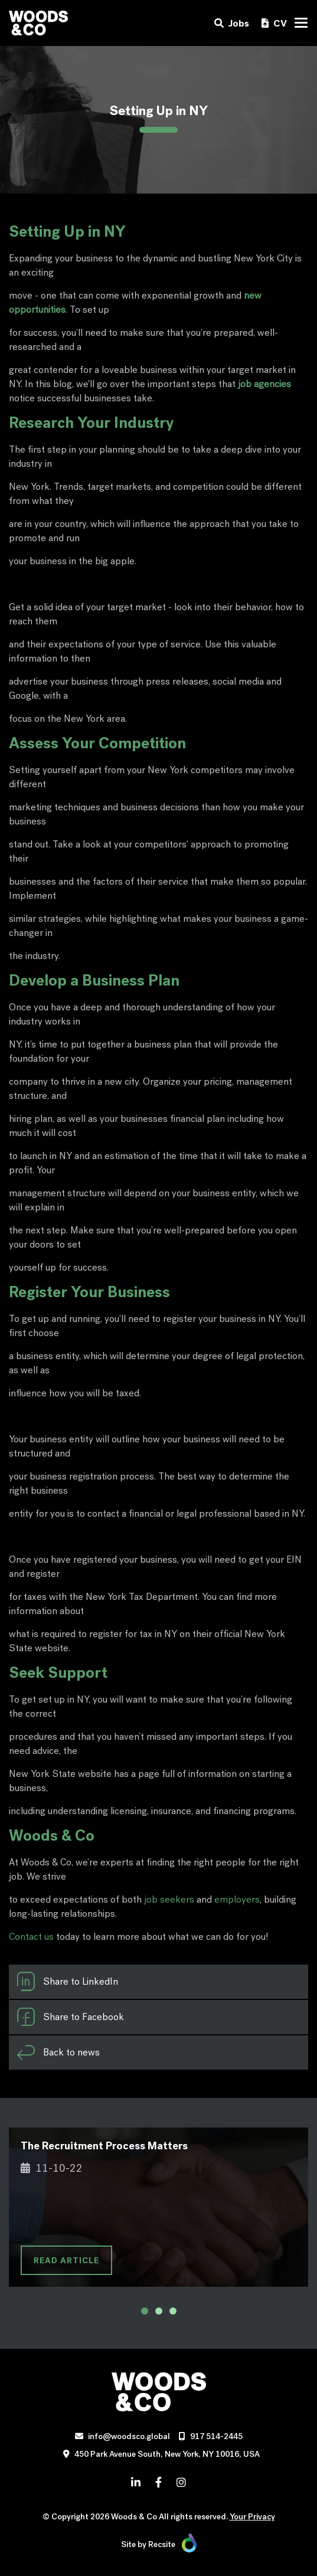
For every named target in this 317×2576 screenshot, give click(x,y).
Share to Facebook (70, 2017)
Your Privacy (252, 2517)
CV (274, 23)
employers (237, 1899)
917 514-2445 (216, 2436)
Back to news (58, 2053)
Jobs (231, 23)
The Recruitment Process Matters (104, 2145)
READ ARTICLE (66, 2260)
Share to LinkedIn (67, 1982)
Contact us (31, 1936)
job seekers (169, 1899)
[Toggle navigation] (301, 22)
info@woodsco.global (129, 2436)
